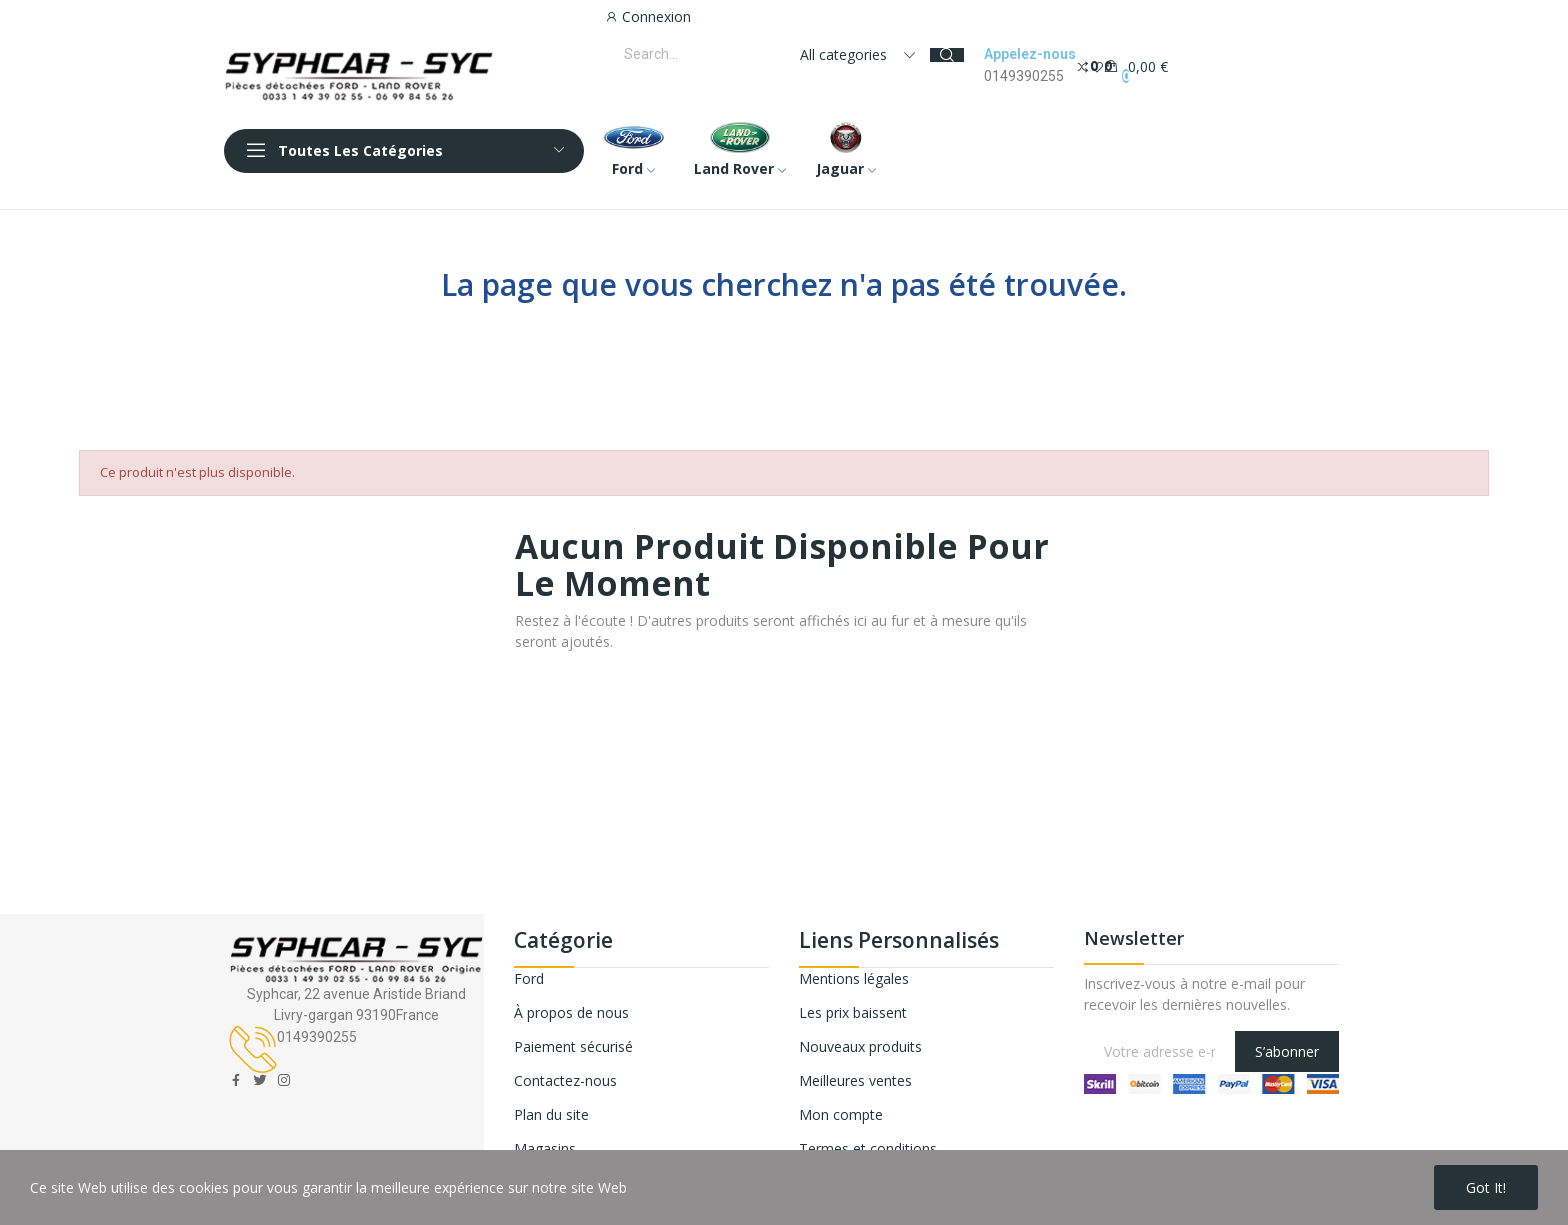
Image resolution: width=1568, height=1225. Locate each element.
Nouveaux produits (860, 1046)
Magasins (545, 1148)
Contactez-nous (565, 1080)
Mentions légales (854, 978)
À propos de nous (571, 1012)
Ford (529, 978)
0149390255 (1024, 76)
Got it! (1486, 1187)
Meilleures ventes (855, 1080)
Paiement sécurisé (573, 1046)
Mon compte (841, 1114)
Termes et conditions (868, 1148)
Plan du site (551, 1114)
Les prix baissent (853, 1012)
